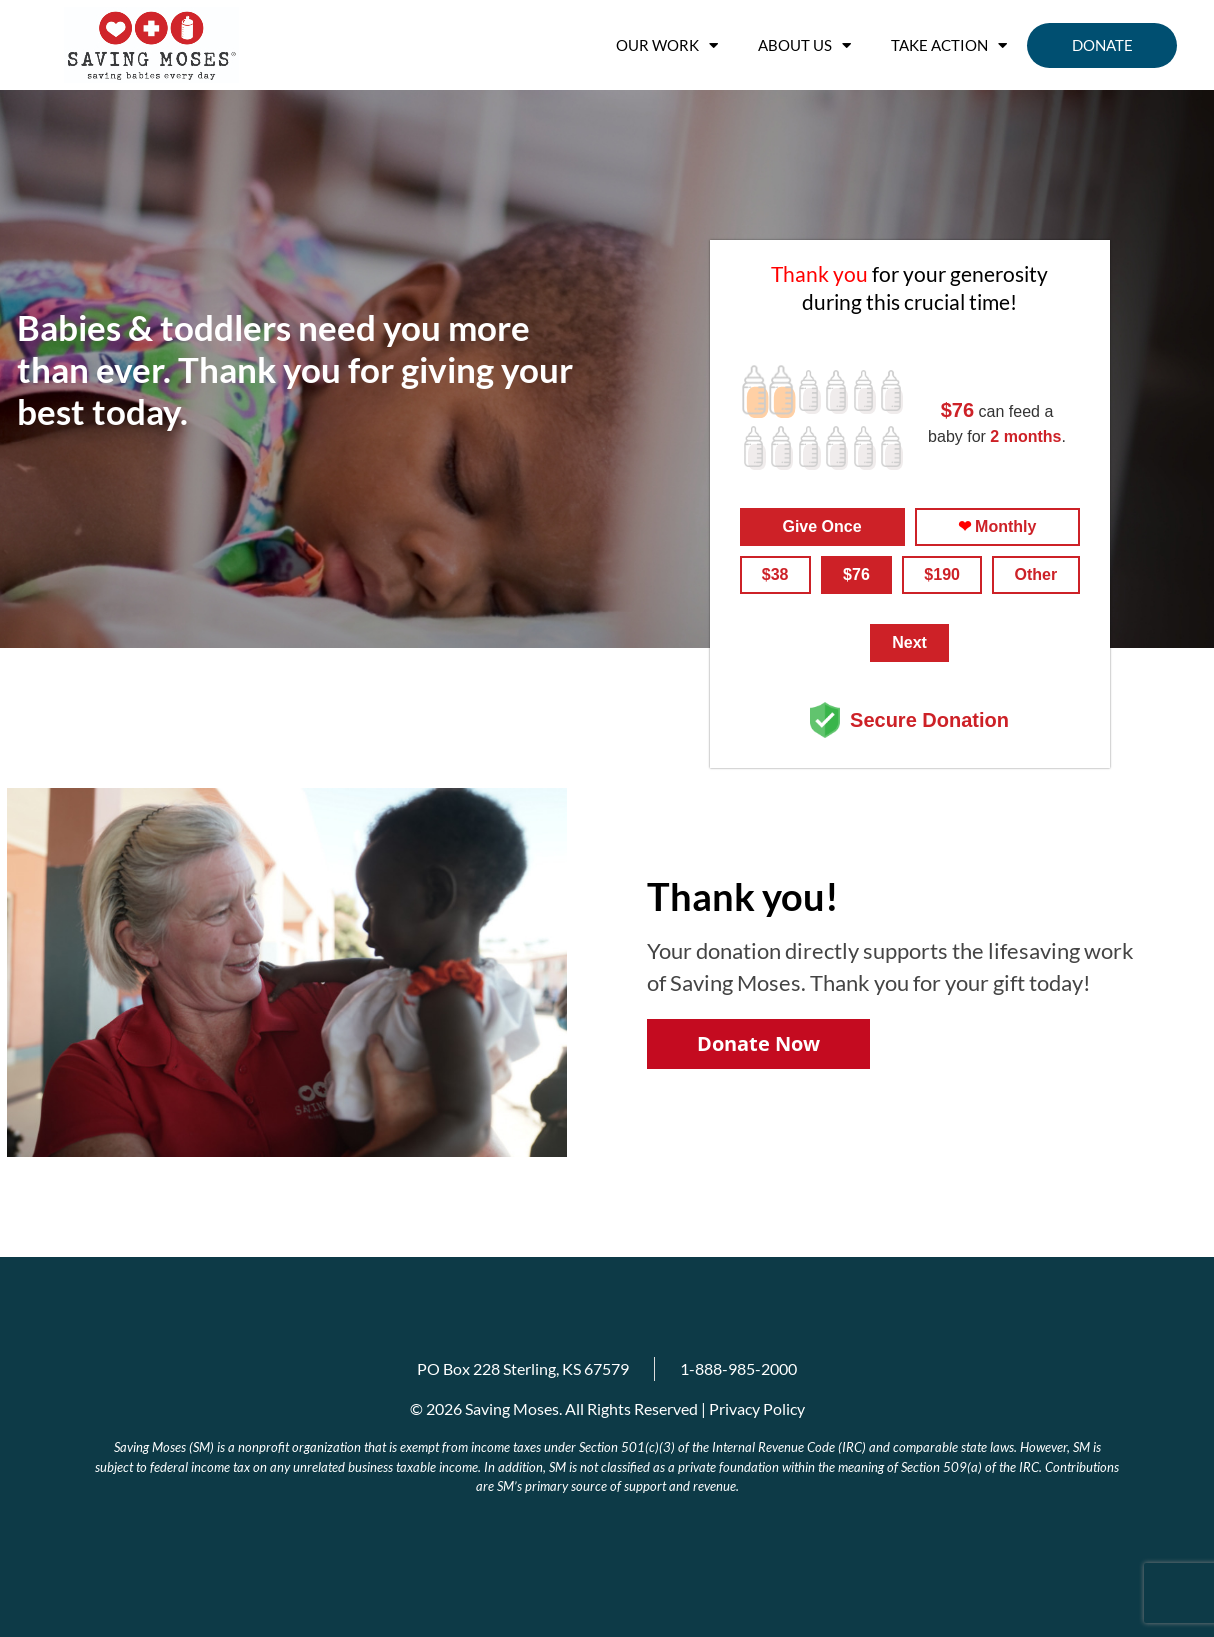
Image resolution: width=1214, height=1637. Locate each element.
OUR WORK (667, 45)
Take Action (949, 45)
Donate (1102, 45)
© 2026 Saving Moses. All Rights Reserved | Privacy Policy (607, 1408)
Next (909, 642)
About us (804, 45)
